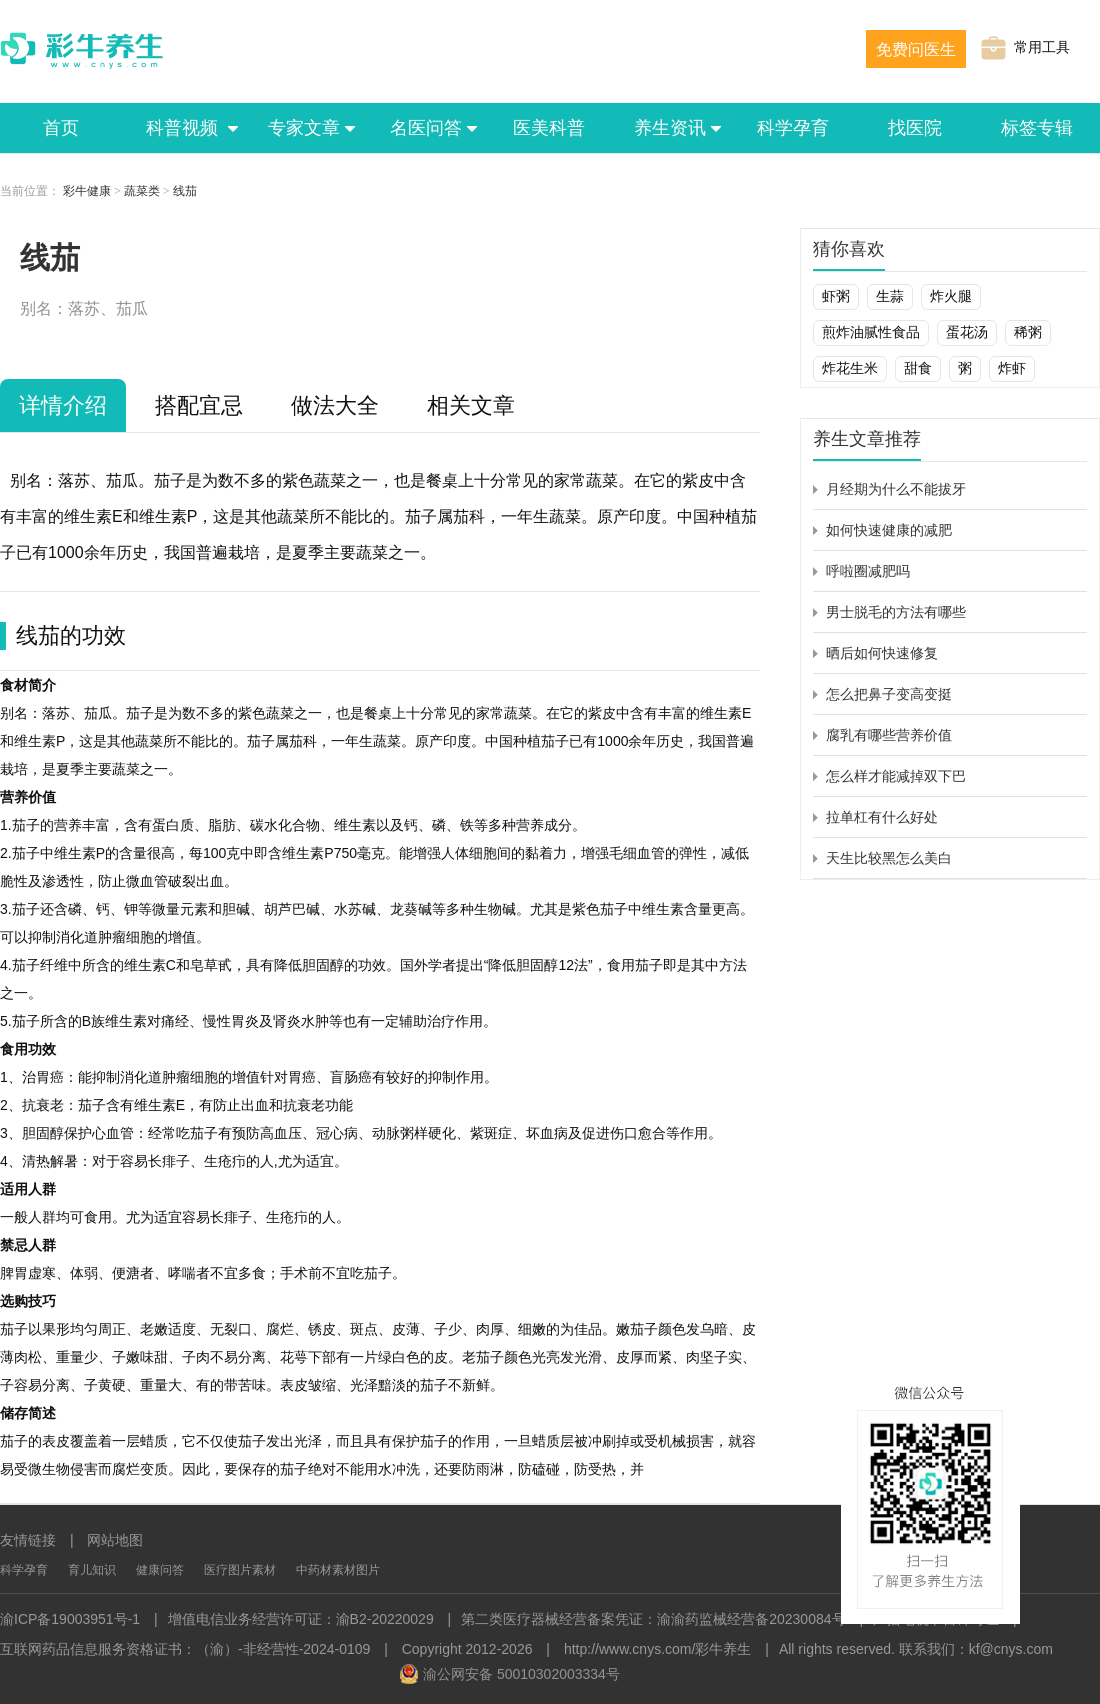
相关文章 (471, 405)
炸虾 (1012, 368)
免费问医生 (916, 49)
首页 (61, 128)
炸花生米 (850, 368)
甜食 (918, 368)
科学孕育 (793, 128)
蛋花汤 (967, 332)
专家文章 (305, 128)
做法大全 (335, 405)
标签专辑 (1037, 128)
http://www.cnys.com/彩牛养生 (657, 1649)
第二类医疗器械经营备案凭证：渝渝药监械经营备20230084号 (653, 1619)
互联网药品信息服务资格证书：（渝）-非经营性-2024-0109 (185, 1649)
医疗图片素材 (240, 1570)
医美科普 (549, 128)
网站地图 (115, 1540)
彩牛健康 (87, 191)
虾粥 (836, 296)
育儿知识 (92, 1570)
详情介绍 (63, 405)
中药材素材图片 (338, 1570)
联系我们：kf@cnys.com (976, 1649)
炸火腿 (951, 296)
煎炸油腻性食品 (871, 332)
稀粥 (1028, 332)
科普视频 (183, 128)
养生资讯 (671, 128)
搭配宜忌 (199, 405)
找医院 (915, 128)
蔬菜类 (142, 191)
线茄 (185, 191)
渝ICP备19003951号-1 (70, 1619)
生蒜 (890, 296)
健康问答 (160, 1570)
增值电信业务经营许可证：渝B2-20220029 (301, 1619)
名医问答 (427, 128)
